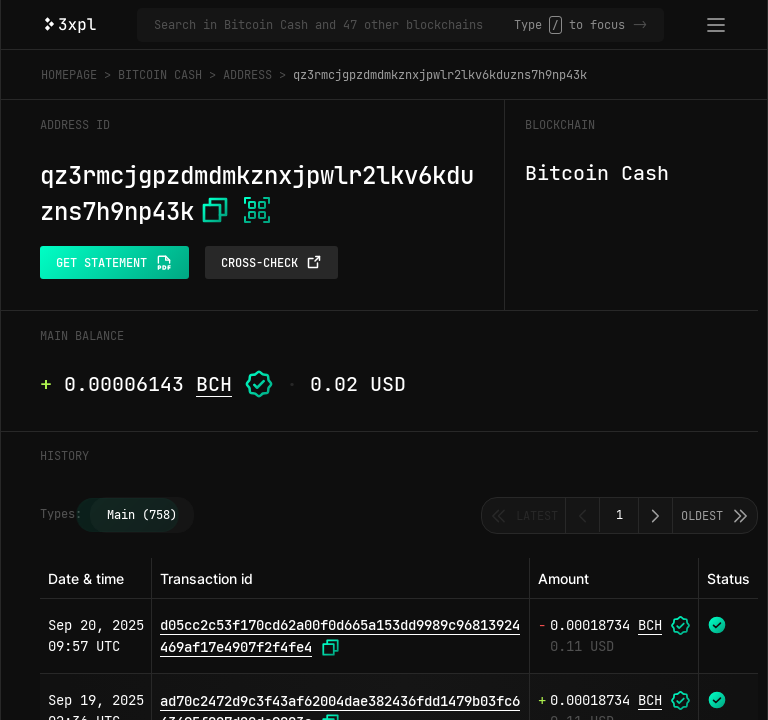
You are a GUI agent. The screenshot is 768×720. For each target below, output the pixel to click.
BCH (214, 384)
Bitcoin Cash (160, 75)
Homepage (69, 75)
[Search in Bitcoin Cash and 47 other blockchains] (334, 25)
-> (640, 25)
